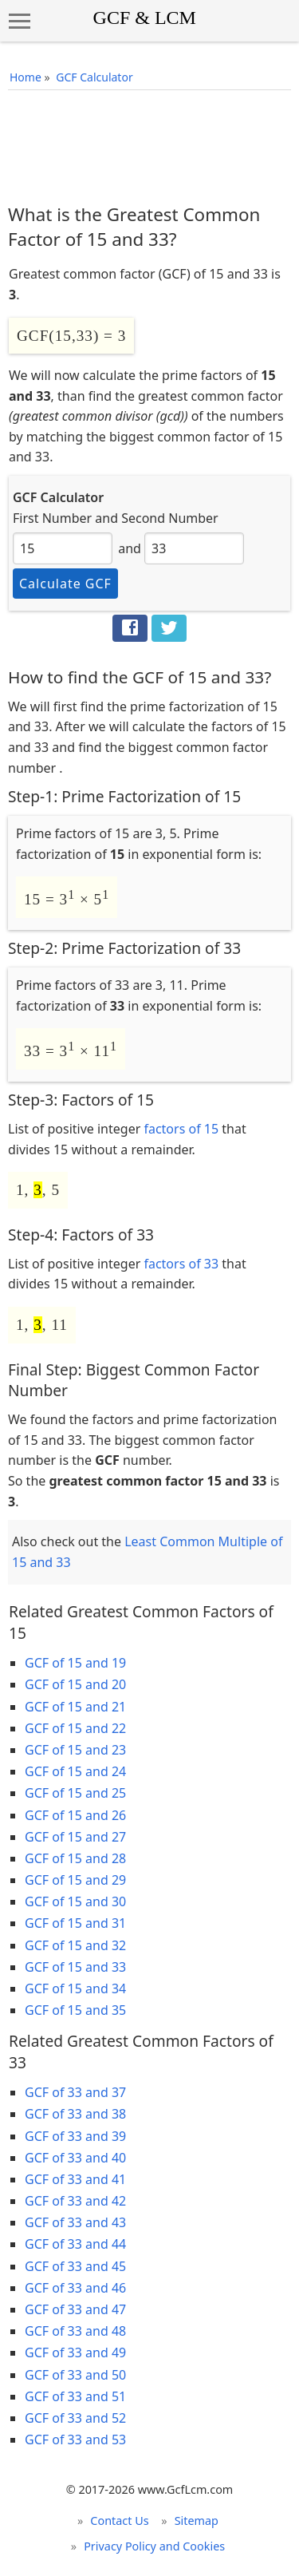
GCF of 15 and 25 (75, 1793)
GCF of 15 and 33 (75, 1967)
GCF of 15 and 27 (75, 1837)
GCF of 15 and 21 (75, 1706)
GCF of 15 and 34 (75, 1988)
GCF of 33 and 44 (75, 2244)
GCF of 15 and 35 (75, 2010)
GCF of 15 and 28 (75, 1858)
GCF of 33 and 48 (75, 2331)
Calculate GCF (65, 583)
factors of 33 (181, 1263)
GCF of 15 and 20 (75, 1684)
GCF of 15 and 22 (75, 1728)
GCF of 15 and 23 (75, 1750)
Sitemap (196, 2520)
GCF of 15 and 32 (75, 1945)
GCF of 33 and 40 (75, 2157)
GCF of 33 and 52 (75, 2418)
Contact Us (119, 2520)
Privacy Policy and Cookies (154, 2546)
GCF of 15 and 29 (75, 1880)
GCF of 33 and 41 (75, 2179)
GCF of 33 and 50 (75, 2375)
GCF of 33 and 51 (75, 2396)
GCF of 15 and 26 (75, 1815)
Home (25, 77)
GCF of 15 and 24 (75, 1771)
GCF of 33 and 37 (75, 2092)
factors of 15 (181, 1129)
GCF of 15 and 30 (75, 1901)
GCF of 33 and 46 (75, 2288)
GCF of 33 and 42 (75, 2201)
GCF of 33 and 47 (75, 2309)
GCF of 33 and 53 (75, 2439)
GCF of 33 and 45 (75, 2266)
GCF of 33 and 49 (75, 2352)
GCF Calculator (94, 77)
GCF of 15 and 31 (75, 1923)
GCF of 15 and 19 (75, 1663)
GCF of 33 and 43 (75, 2222)
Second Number (169, 518)
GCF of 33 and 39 (75, 2136)
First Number (52, 518)
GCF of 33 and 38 (75, 2114)
